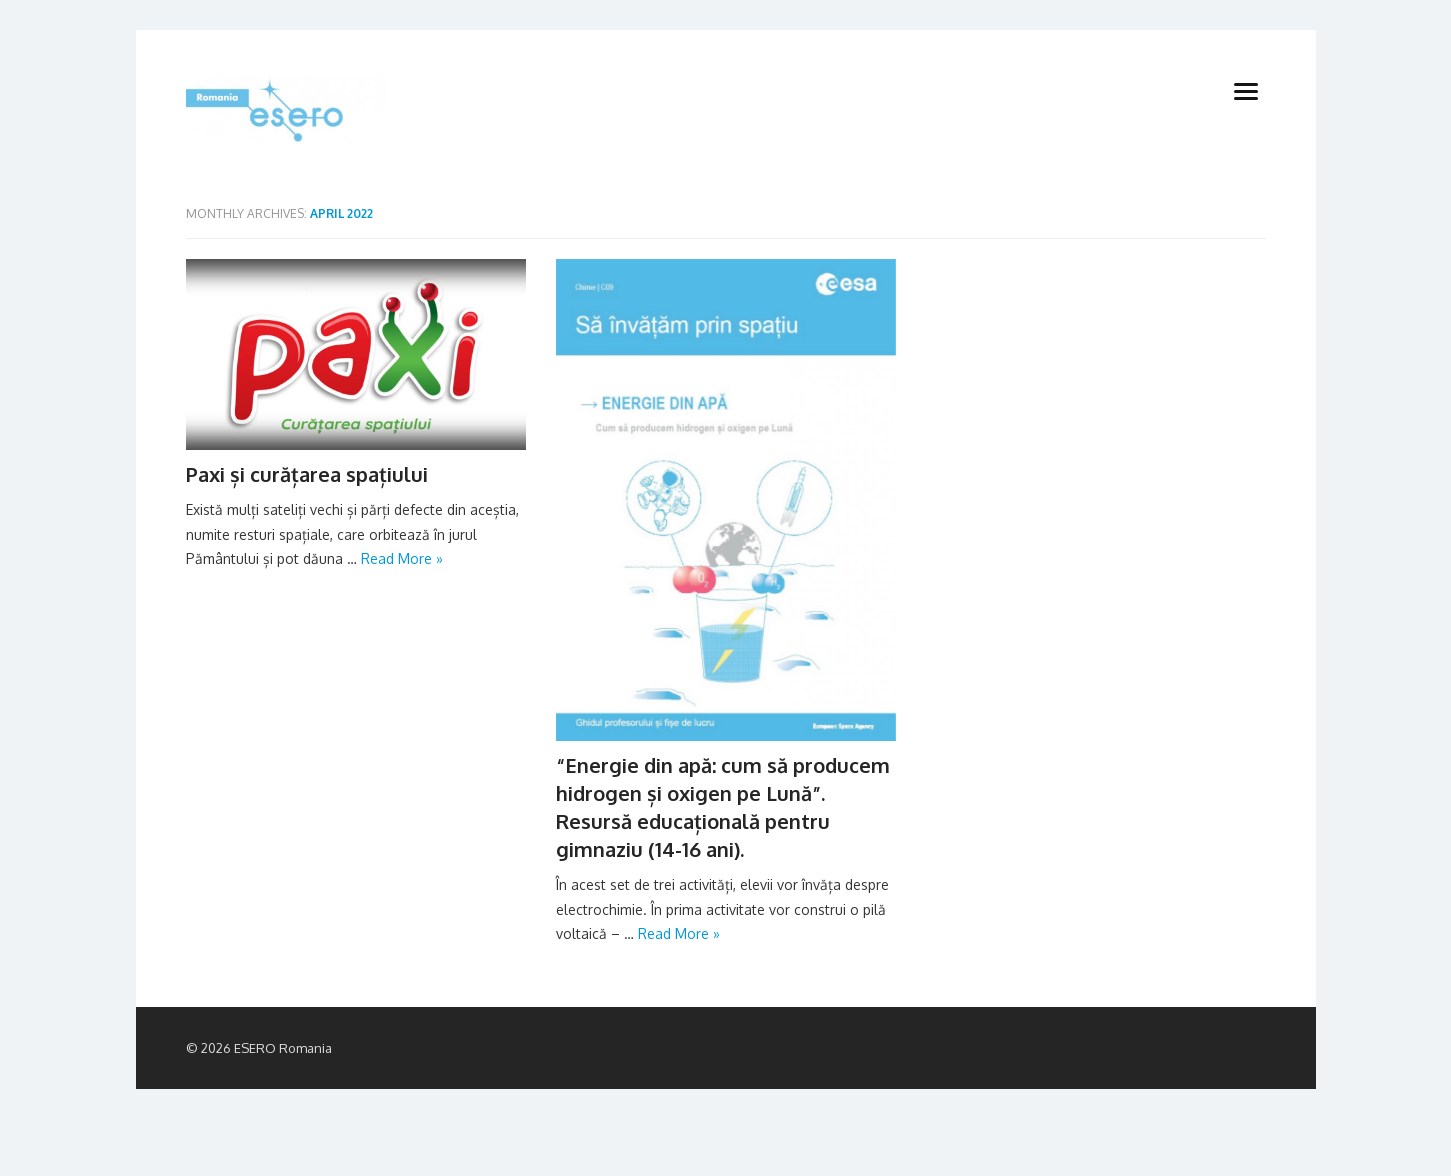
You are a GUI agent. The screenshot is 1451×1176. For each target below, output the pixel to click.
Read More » (402, 558)
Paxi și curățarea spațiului (307, 474)
